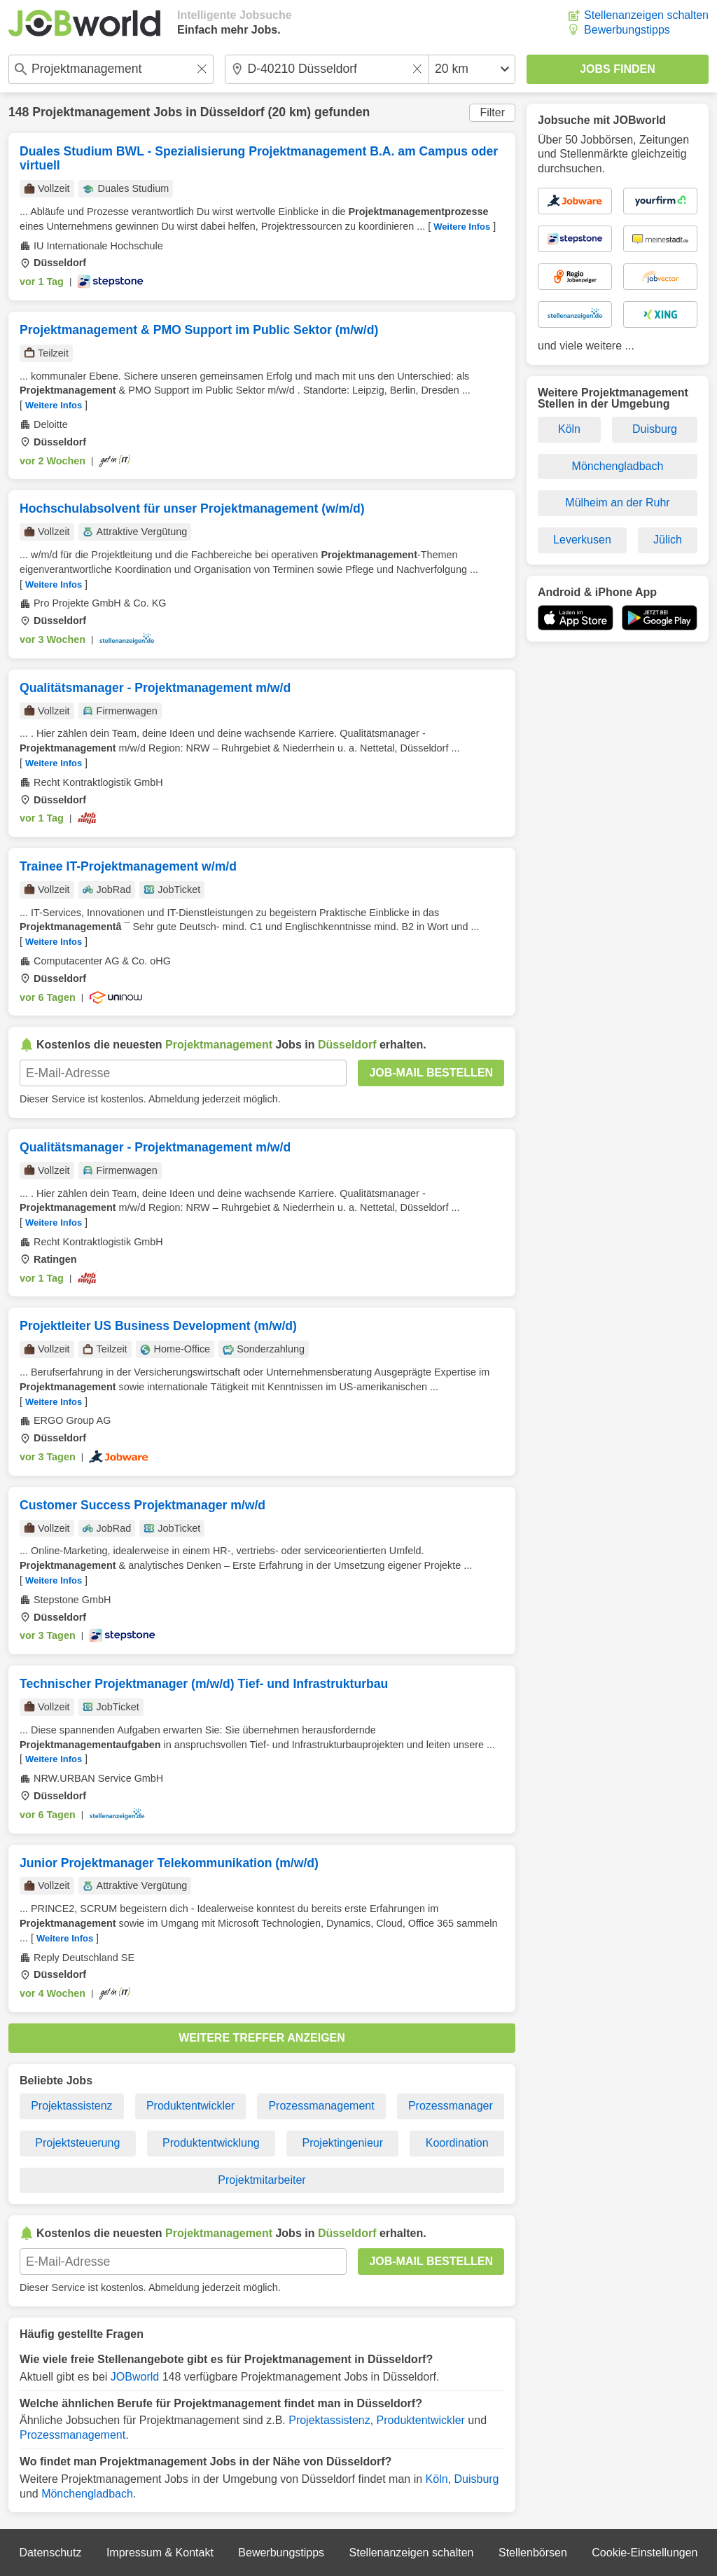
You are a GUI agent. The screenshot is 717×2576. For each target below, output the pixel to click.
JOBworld (135, 2377)
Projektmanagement (91, 112)
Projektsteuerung (77, 2143)
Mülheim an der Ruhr (617, 502)
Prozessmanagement (321, 2106)
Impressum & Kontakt (160, 2552)
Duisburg (476, 2479)
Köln (437, 2479)
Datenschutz (50, 2552)
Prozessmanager (450, 2106)
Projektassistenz (72, 2106)
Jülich (667, 540)
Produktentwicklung (211, 2143)
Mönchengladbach (87, 2494)
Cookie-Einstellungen (644, 2552)
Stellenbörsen (533, 2552)
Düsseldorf (232, 112)
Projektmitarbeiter (261, 2180)
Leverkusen (582, 540)
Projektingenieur (342, 2143)
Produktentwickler (190, 2106)
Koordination (457, 2143)
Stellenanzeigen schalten (646, 15)
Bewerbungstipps (627, 30)
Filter (492, 112)
